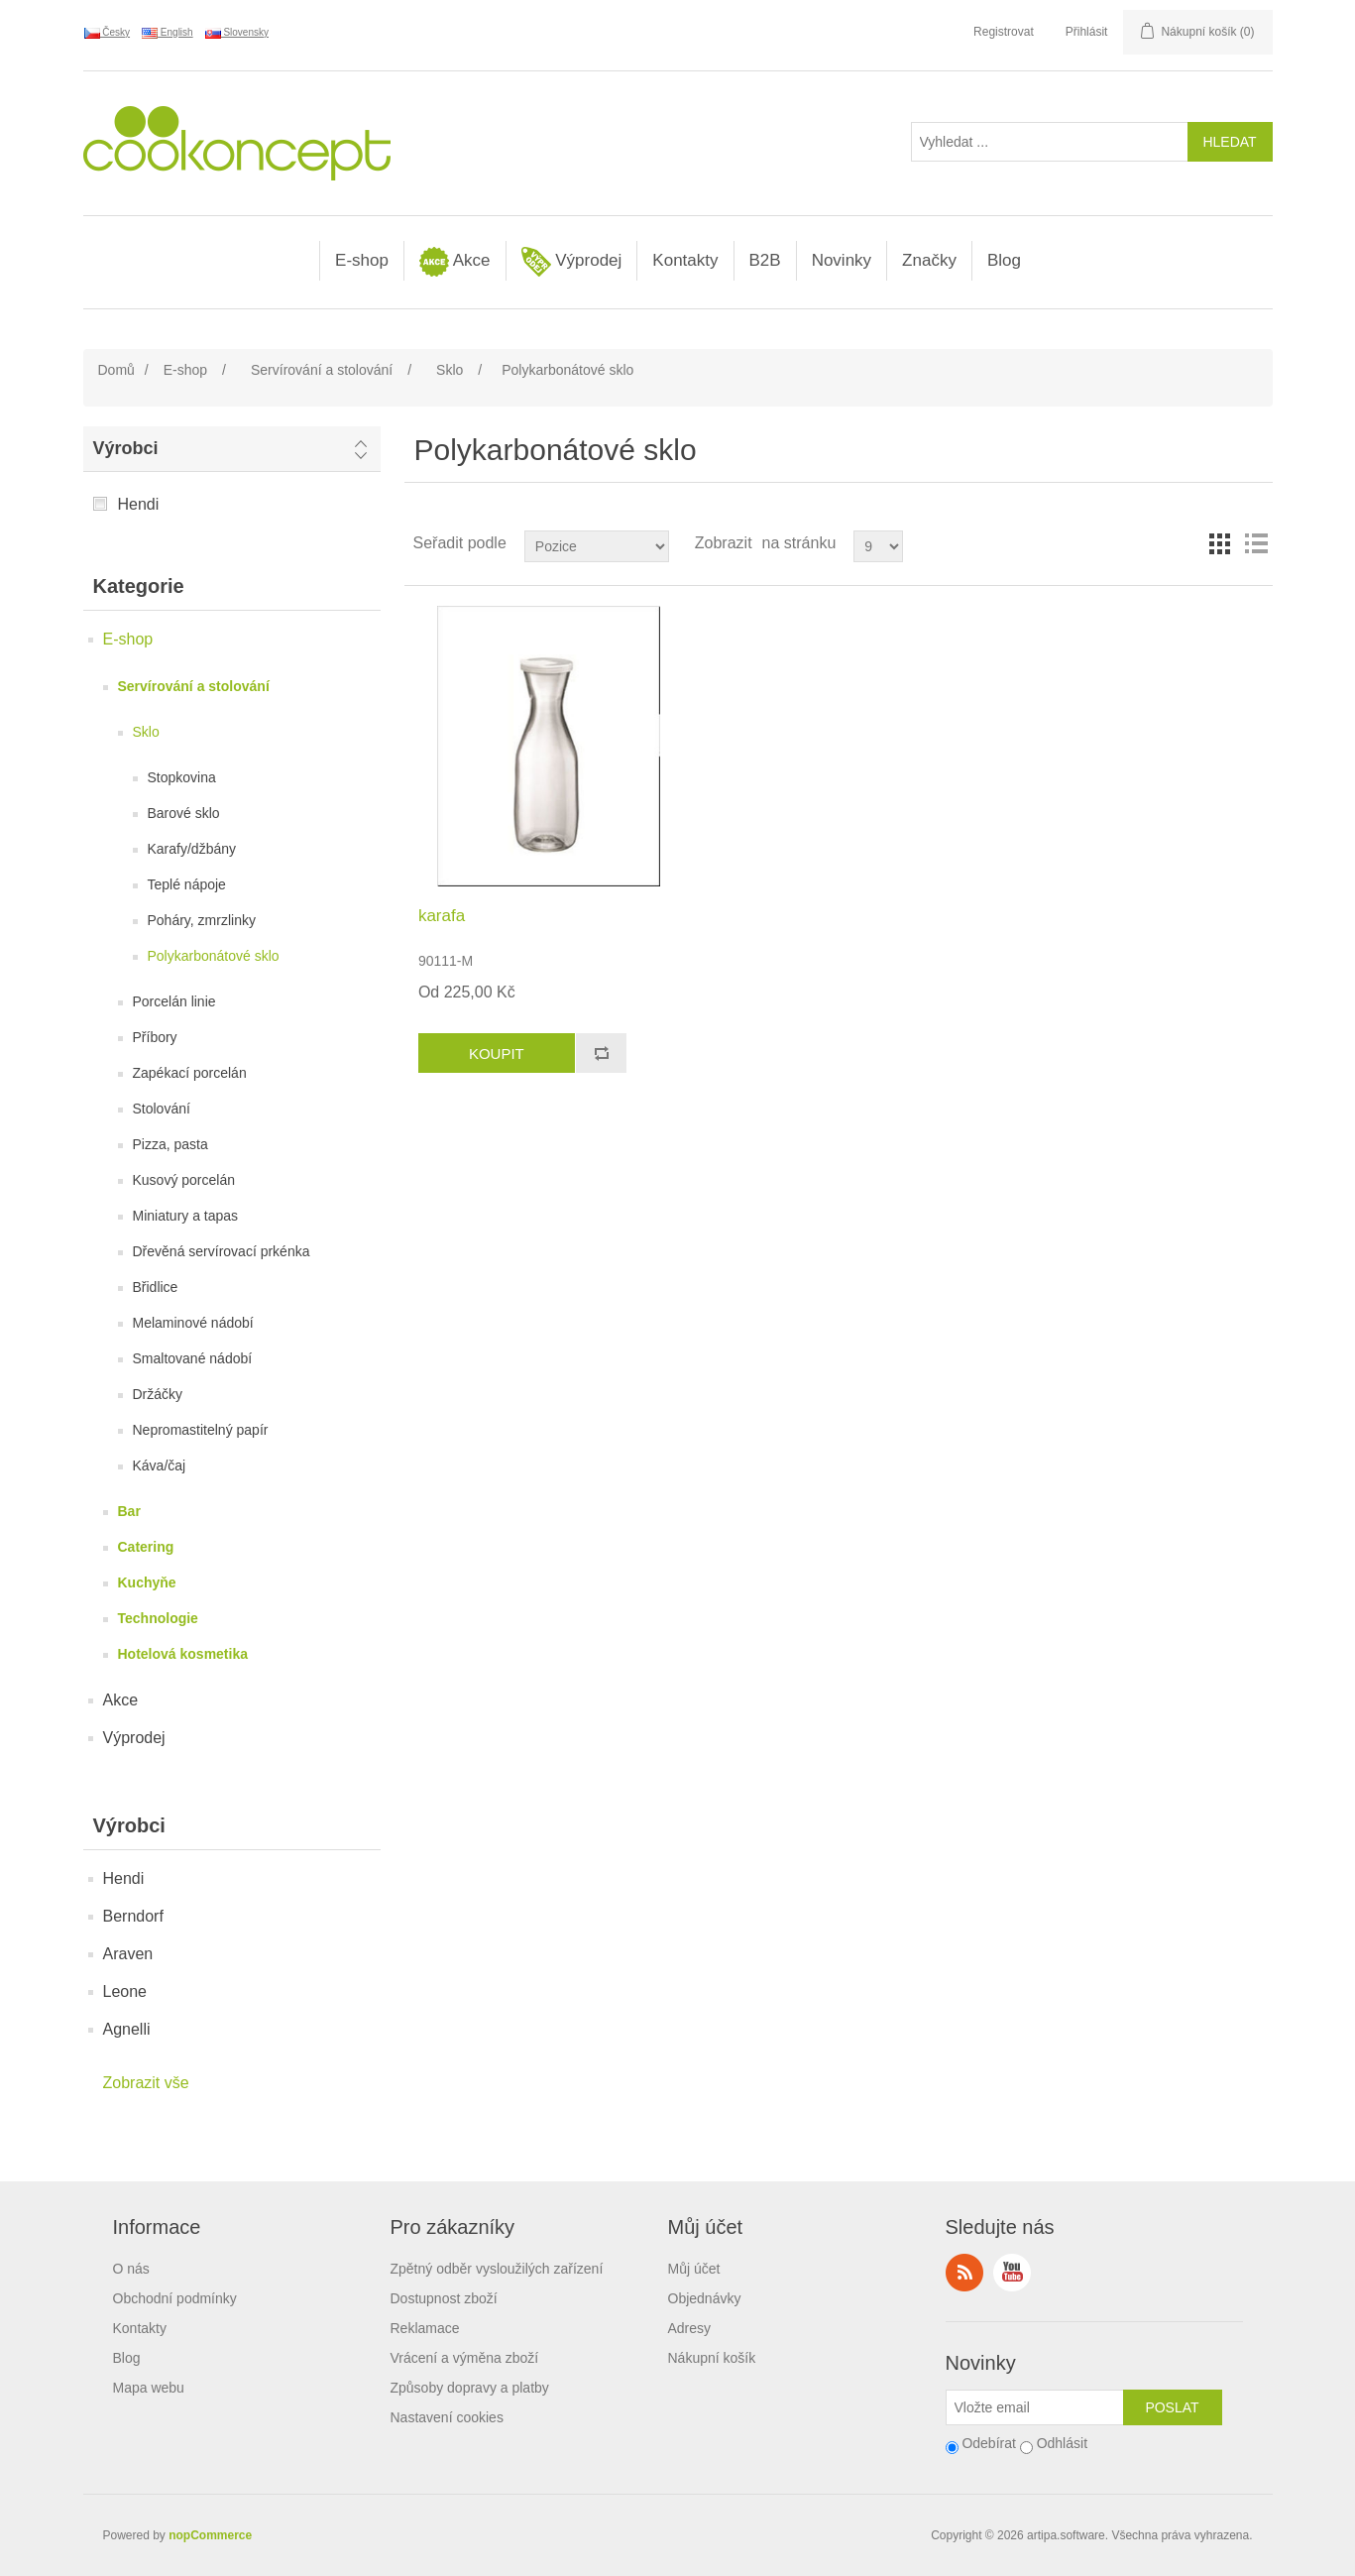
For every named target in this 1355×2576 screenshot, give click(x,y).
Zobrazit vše (146, 2082)
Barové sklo (184, 813)
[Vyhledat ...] (1049, 142)
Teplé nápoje (187, 884)
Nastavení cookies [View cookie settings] (447, 2417)
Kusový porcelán (184, 1180)
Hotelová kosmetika (183, 1654)
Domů (116, 370)
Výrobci (126, 448)
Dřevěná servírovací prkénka (221, 1251)
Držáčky (158, 1394)
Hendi (139, 504)
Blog (1004, 260)
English (167, 33)
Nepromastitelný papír (201, 1430)
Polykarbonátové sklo (214, 956)
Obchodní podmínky (175, 2298)
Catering (146, 1547)
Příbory (155, 1037)
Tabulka (1220, 543)
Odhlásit (1062, 2443)
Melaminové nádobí (193, 1323)
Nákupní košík (712, 2358)
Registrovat (1003, 32)
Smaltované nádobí (193, 1358)
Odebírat (988, 2443)
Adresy (690, 2328)
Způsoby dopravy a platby (470, 2388)
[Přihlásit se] (1035, 2407)
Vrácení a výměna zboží (465, 2358)
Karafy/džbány (192, 849)
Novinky (841, 260)
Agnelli (127, 2029)
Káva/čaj (159, 1465)
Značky (929, 260)
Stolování (161, 1108)
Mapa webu (148, 2388)
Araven (128, 1953)
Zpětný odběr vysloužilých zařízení (497, 2269)
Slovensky (237, 33)
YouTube (1012, 2272)
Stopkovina (182, 777)
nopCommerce (210, 2535)
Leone (125, 1991)
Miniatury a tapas (186, 1216)
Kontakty (685, 260)
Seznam (1256, 543)
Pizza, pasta (170, 1144)
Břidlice (155, 1287)
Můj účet (694, 2269)
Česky (107, 33)
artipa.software (1066, 2535)
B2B (765, 260)
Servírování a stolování (194, 686)
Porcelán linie (174, 1001)
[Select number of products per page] (878, 546)
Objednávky (704, 2298)
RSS (964, 2272)
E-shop (362, 260)
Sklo (146, 732)
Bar (129, 1511)
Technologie (158, 1618)
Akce (455, 262)
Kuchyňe (147, 1582)
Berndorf (133, 1916)
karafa (441, 915)
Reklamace (425, 2328)
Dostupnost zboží (444, 2298)
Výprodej (571, 262)
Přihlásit (1087, 32)
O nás (131, 2269)
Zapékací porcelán (190, 1073)
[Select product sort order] (596, 546)
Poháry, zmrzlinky (202, 920)
